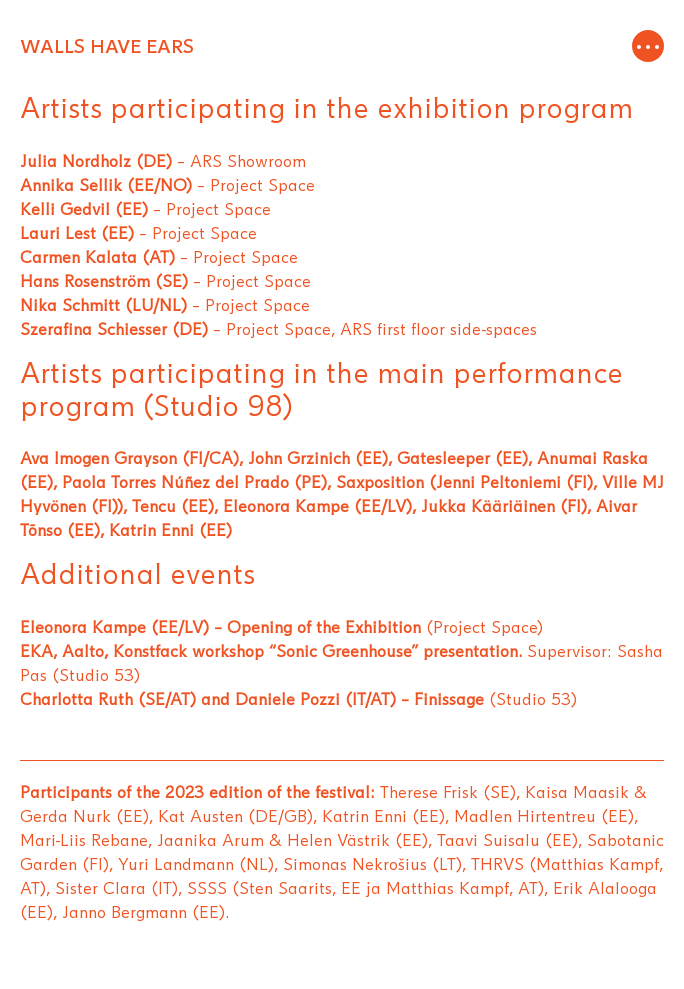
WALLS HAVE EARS (107, 46)
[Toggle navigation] (647, 46)
